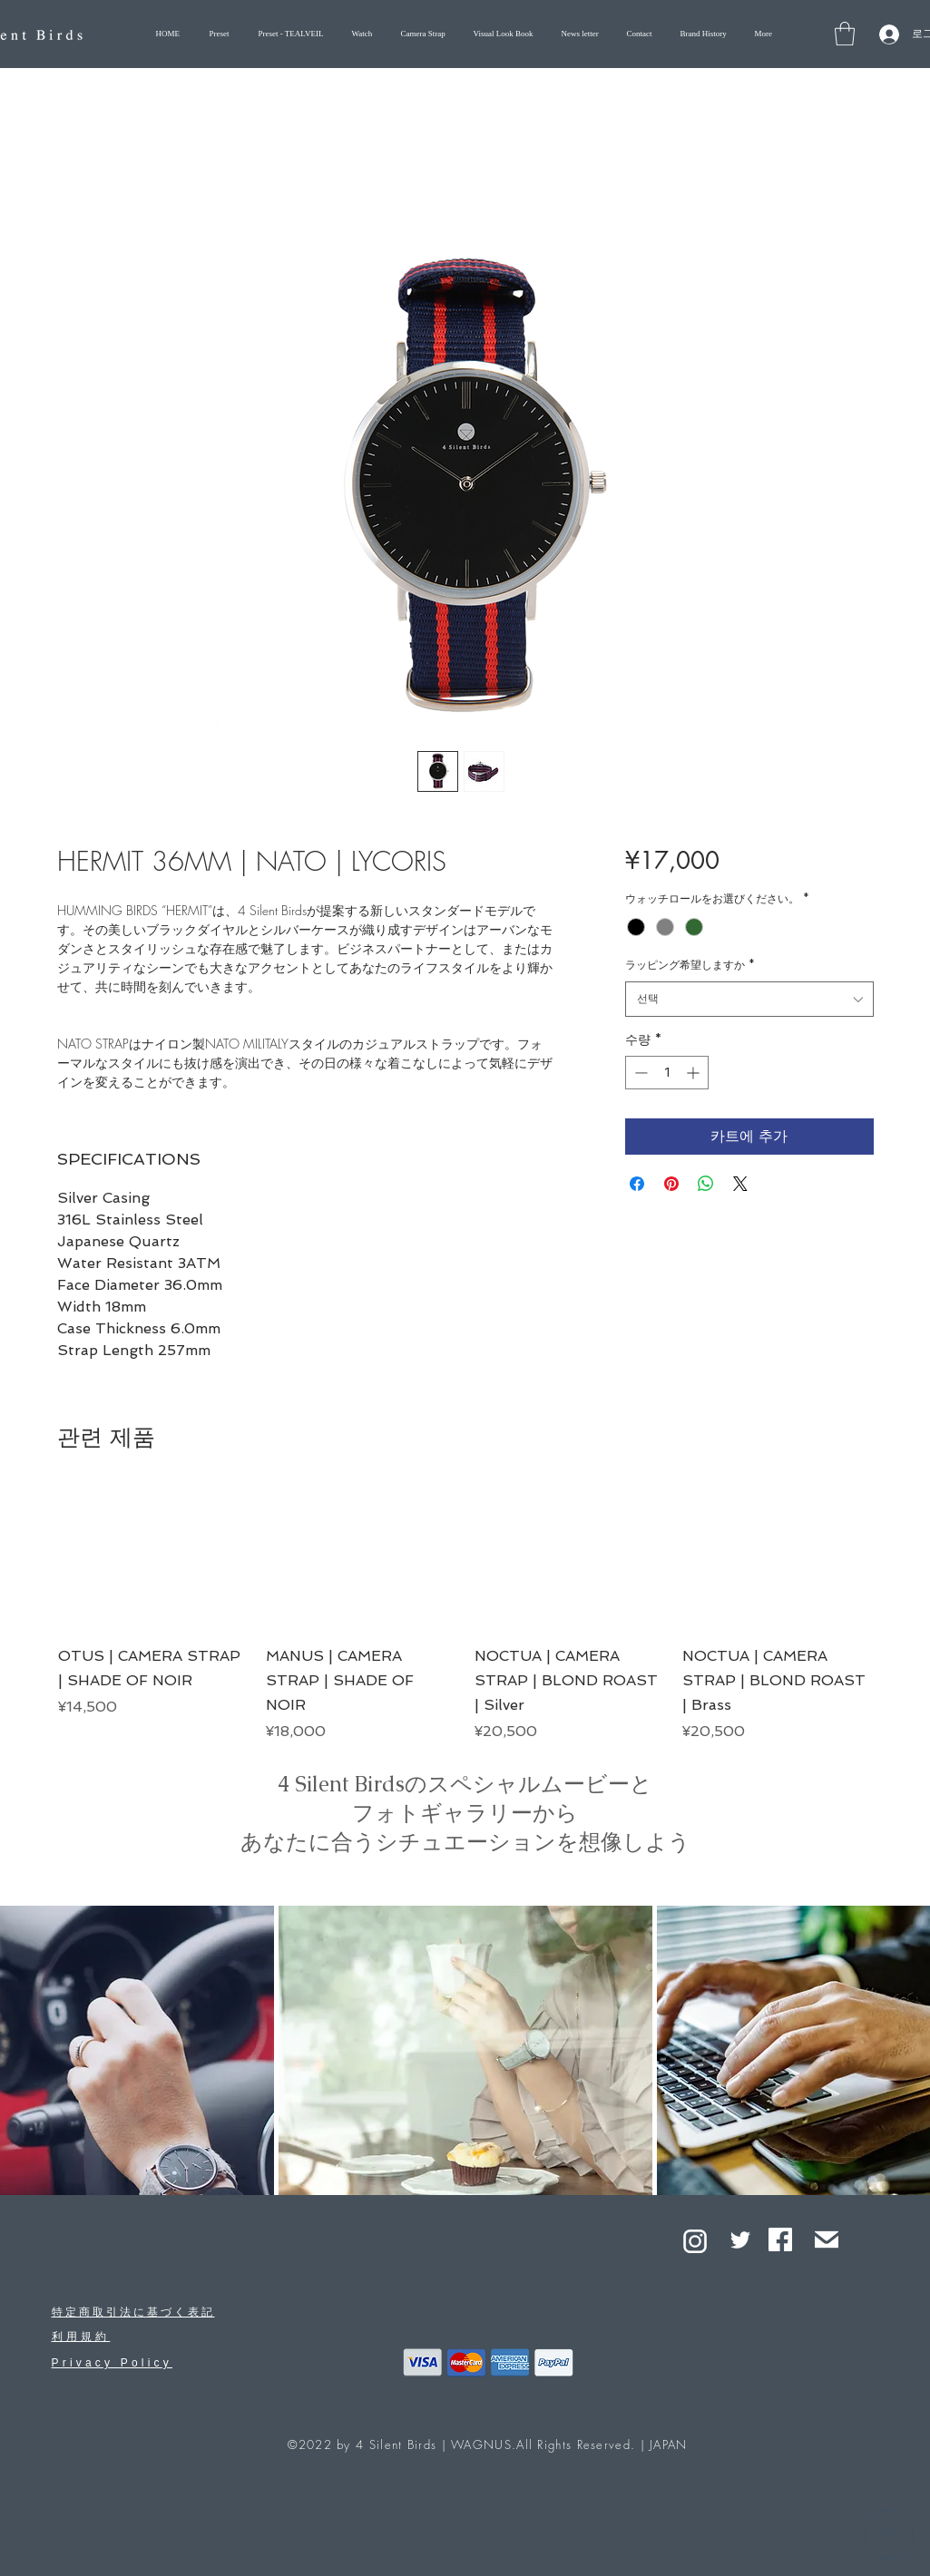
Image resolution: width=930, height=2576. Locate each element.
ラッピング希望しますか (690, 965)
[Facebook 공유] (637, 1184)
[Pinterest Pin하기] (671, 1184)
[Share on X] (740, 1184)
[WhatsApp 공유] (706, 1184)
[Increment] (694, 1072)
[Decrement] (639, 1072)
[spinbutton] (667, 1072)
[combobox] (749, 998)
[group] (465, 1615)
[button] (845, 33)
